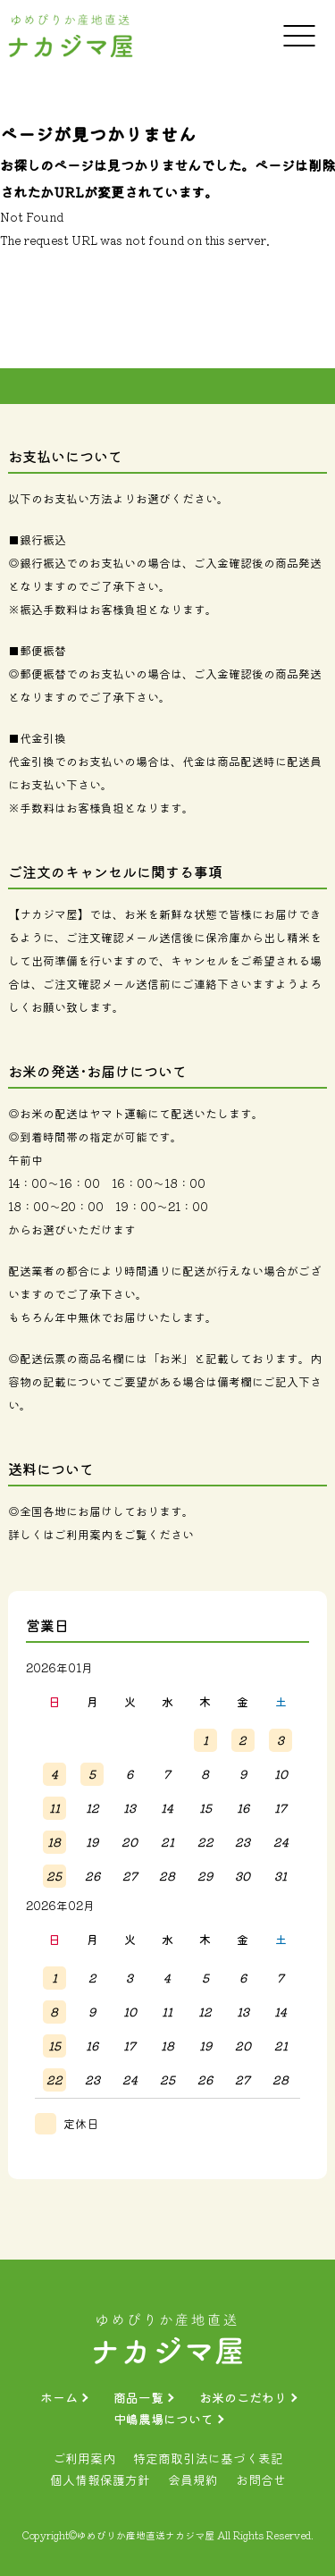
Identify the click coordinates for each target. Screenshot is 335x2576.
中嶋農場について (163, 2418)
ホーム (59, 2397)
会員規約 (193, 2479)
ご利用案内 (83, 1534)
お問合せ (261, 2479)
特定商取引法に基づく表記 (208, 2458)
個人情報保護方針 (100, 2479)
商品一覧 (138, 2397)
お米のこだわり (243, 2397)
